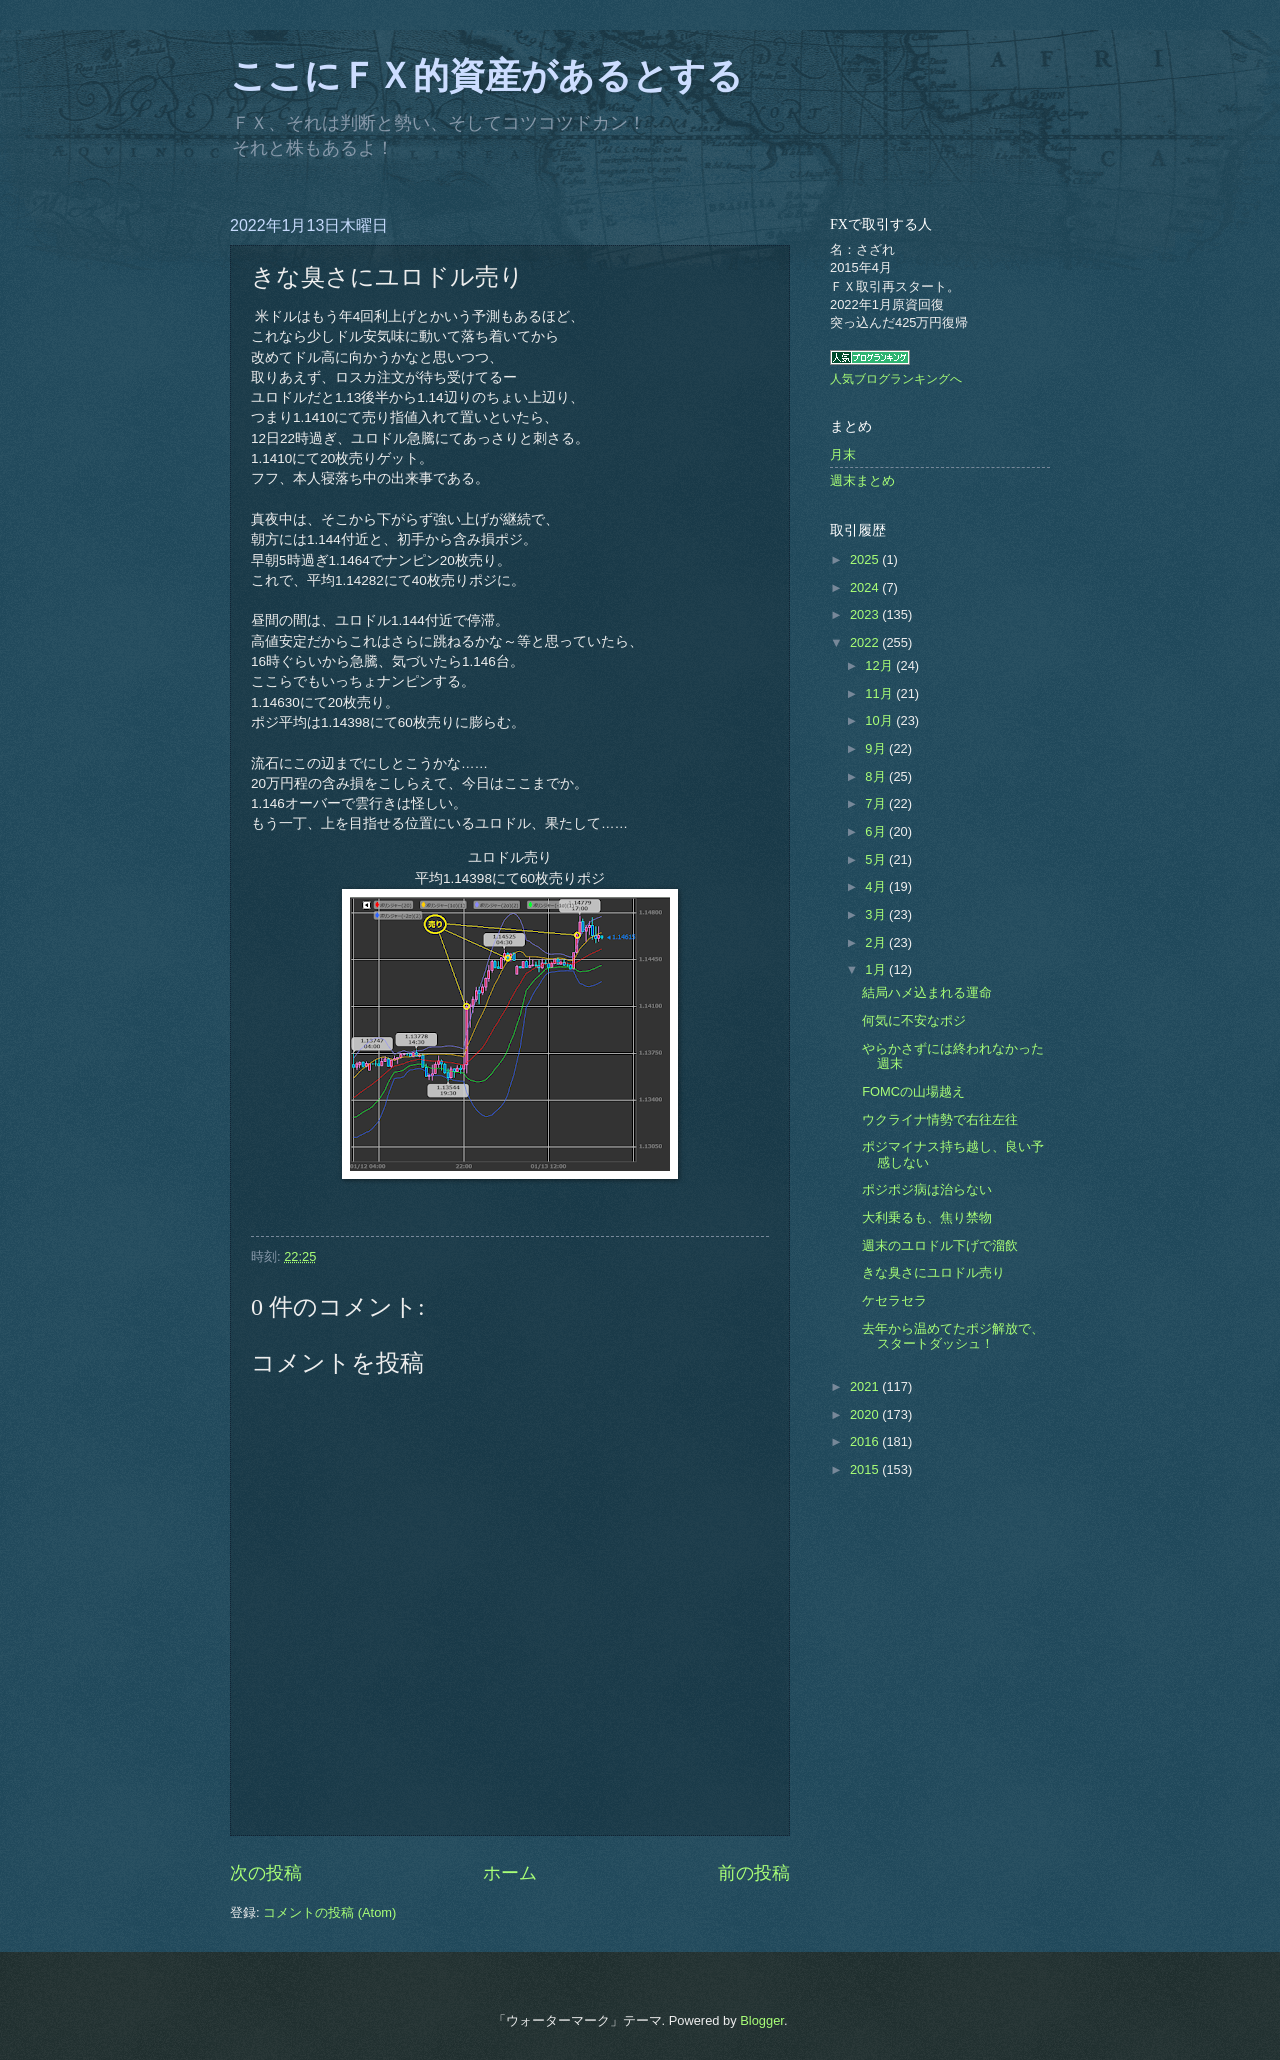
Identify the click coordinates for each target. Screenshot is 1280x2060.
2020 (866, 1414)
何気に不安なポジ (914, 1020)
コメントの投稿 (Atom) (329, 1912)
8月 (877, 776)
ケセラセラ (894, 1300)
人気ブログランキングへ (896, 379)
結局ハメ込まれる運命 (927, 992)
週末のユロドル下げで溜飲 (940, 1245)
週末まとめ (862, 480)
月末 (843, 454)
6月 (877, 831)
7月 (877, 803)
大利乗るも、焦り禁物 (927, 1217)
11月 (880, 693)
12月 (880, 665)
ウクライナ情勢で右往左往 (940, 1119)
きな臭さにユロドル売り (933, 1272)
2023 (866, 614)
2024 (866, 587)
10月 (880, 720)
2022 (866, 642)
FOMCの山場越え (913, 1091)
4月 (877, 886)
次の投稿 (266, 1873)
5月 (877, 859)
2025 (866, 559)
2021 (866, 1386)
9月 (877, 748)
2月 (877, 942)
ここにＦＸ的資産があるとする (486, 76)
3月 (877, 914)
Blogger (762, 2020)
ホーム (510, 1873)
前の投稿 (754, 1873)
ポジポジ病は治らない (927, 1189)
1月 (877, 969)
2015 (866, 1469)
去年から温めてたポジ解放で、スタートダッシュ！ (953, 1336)
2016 (866, 1441)
